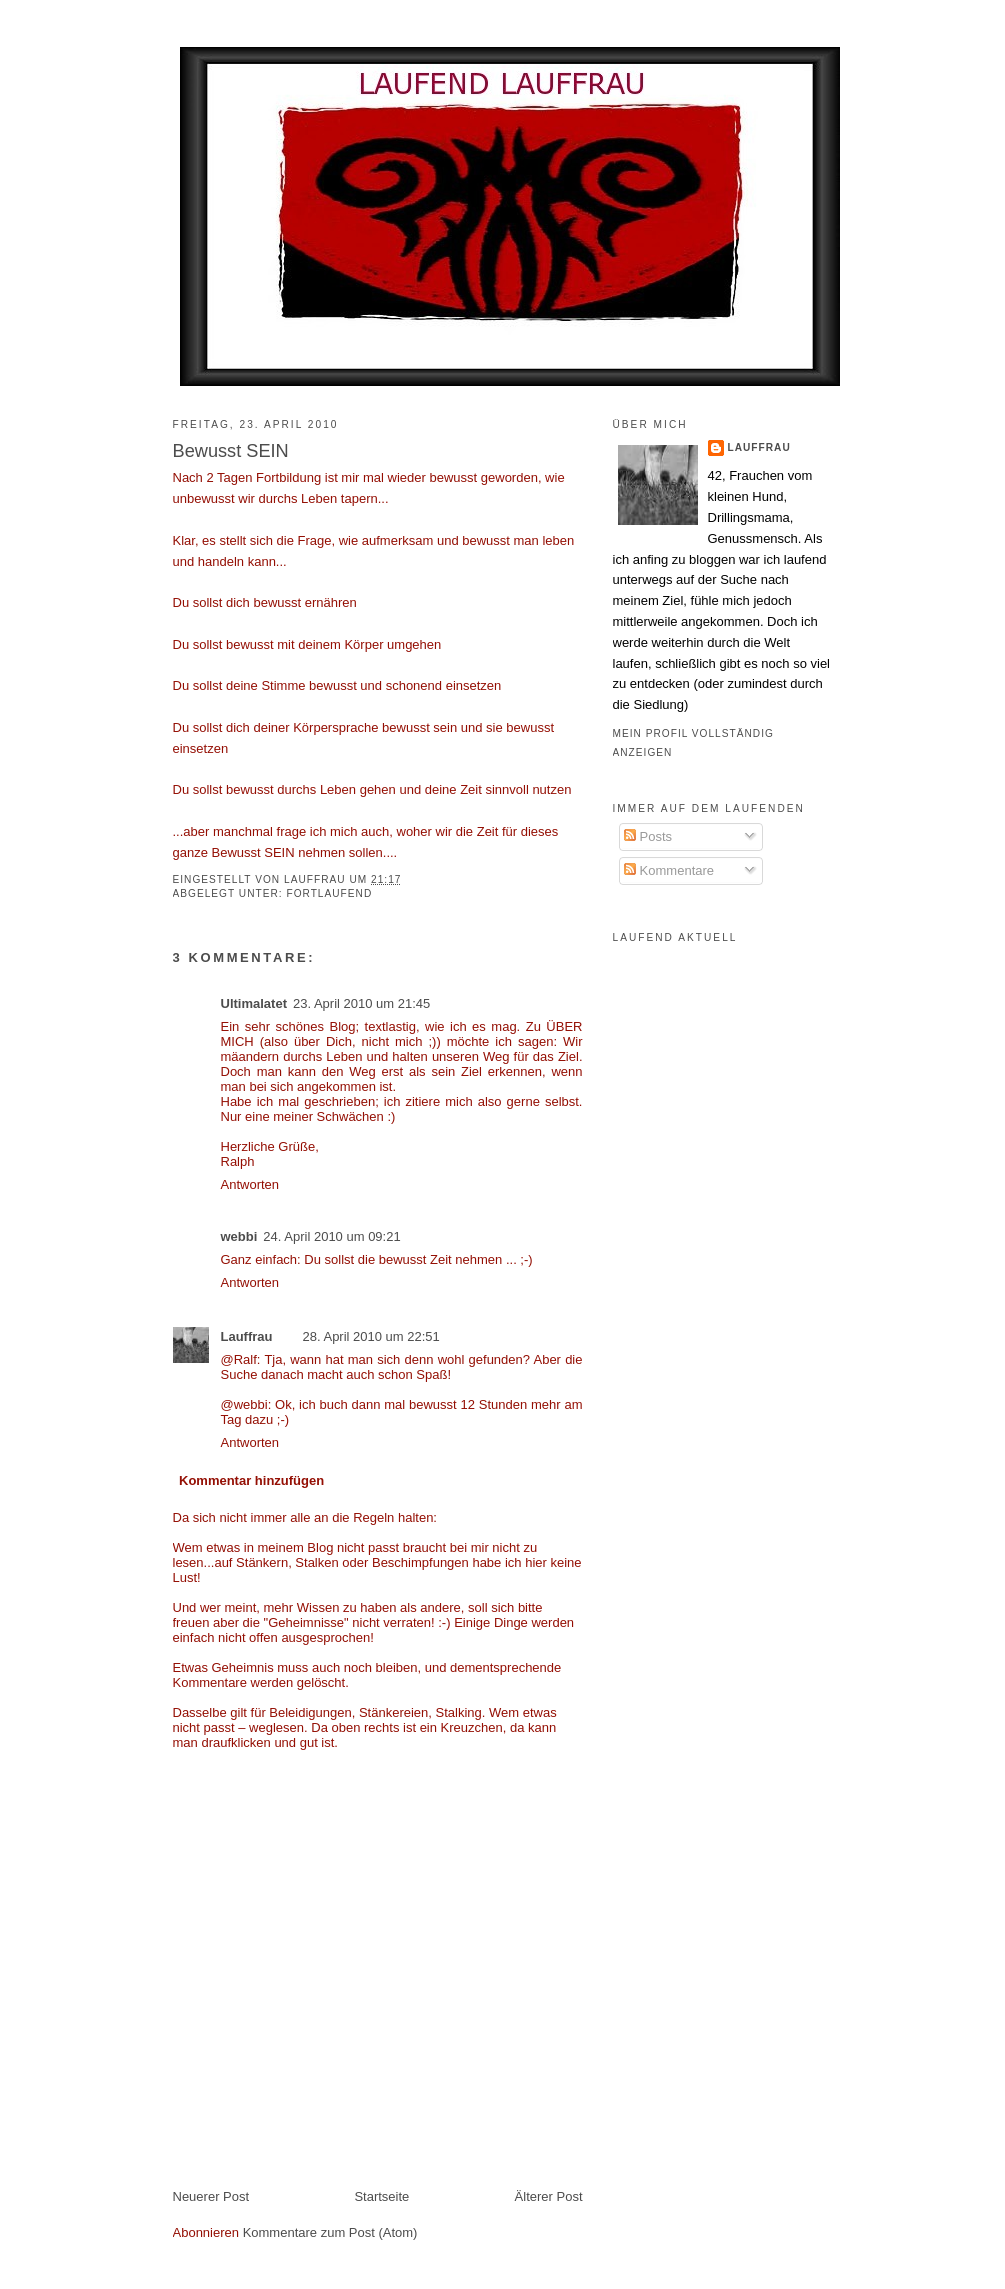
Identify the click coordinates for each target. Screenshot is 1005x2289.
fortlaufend (329, 893)
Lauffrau (316, 879)
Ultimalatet (254, 1003)
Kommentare (669, 870)
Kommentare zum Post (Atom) (330, 2232)
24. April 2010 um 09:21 (331, 1236)
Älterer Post (549, 2196)
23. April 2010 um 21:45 (361, 1003)
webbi (239, 1236)
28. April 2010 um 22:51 (371, 1336)
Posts (648, 836)
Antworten (250, 1184)
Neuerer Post (211, 2196)
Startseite (381, 2196)
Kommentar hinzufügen (251, 1480)
